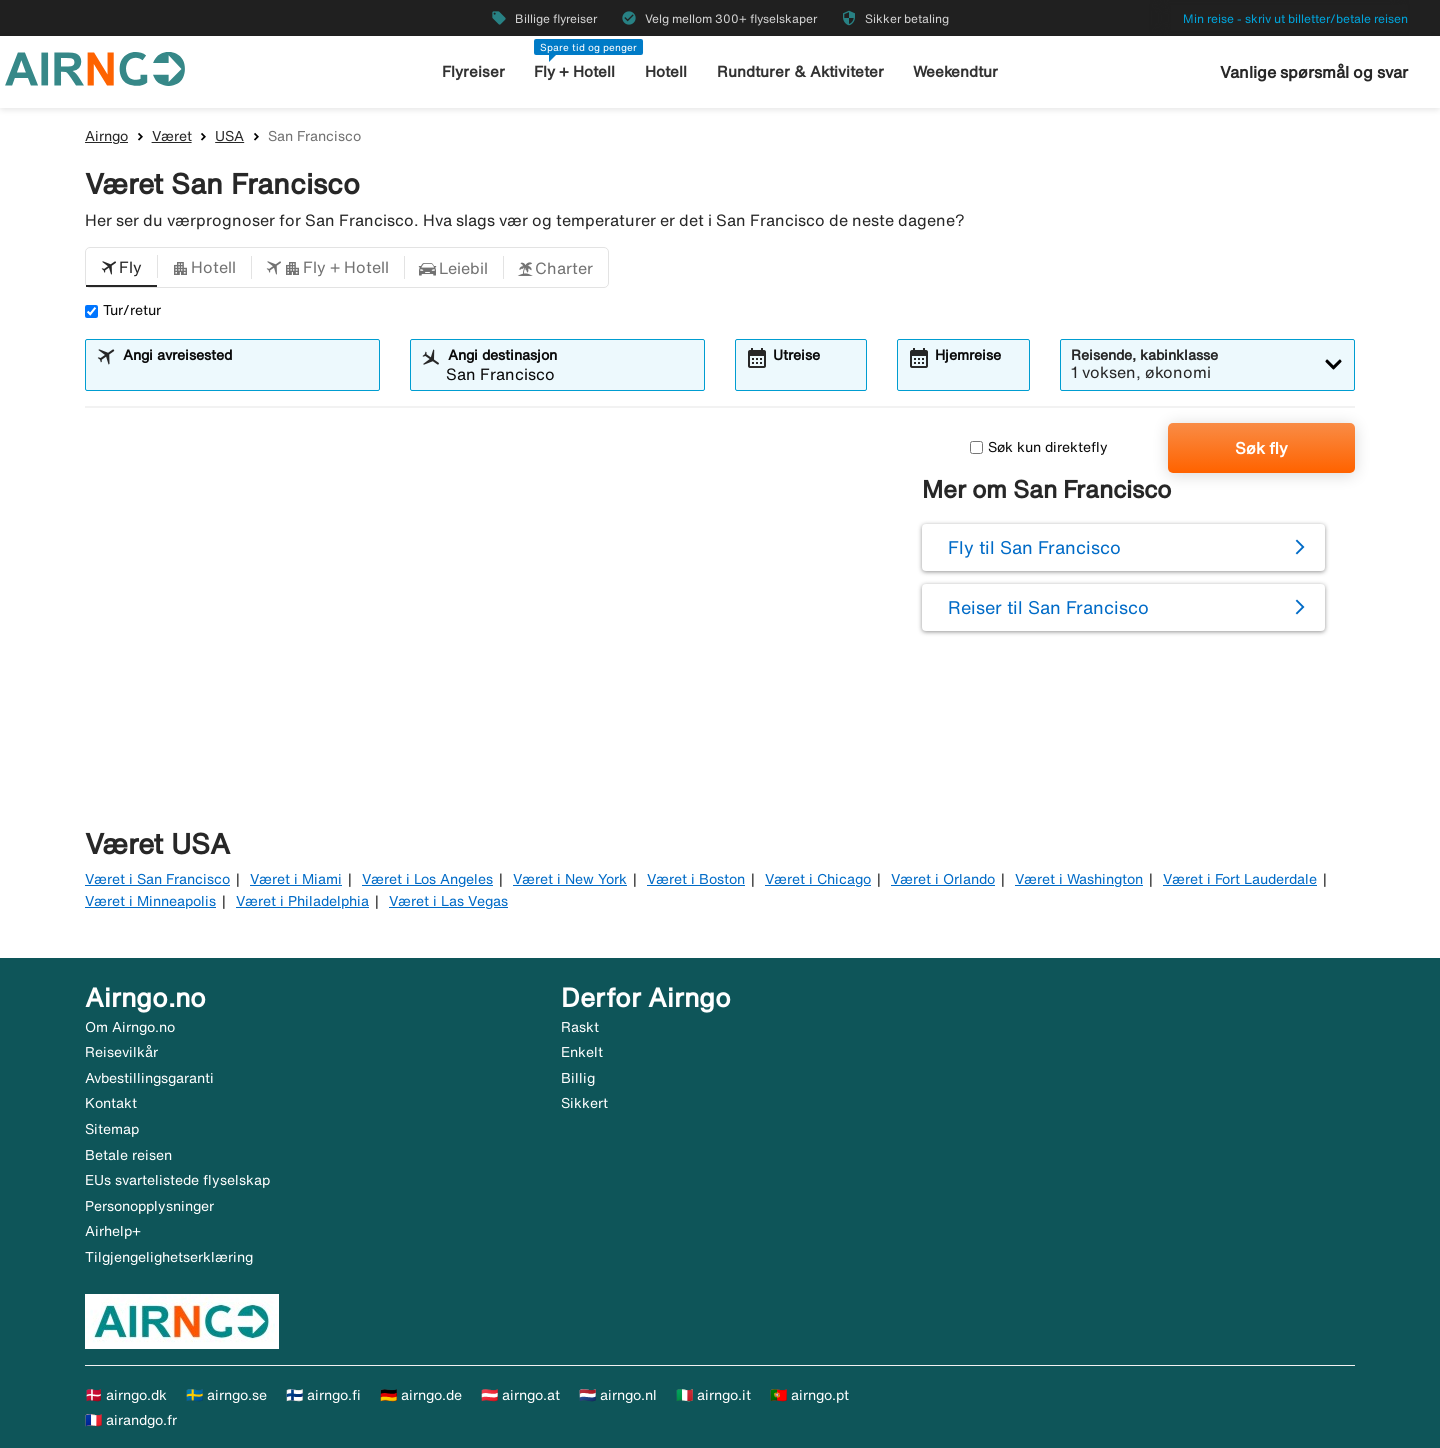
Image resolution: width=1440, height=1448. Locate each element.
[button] (121, 268)
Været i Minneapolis (150, 901)
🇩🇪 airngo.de (421, 1395)
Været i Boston (696, 879)
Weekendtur (955, 71)
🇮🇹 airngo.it (713, 1395)
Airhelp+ (113, 1231)
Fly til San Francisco (1034, 547)
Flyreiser (473, 71)
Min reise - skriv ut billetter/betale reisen (1295, 18)
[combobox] (245, 374)
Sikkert (584, 1103)
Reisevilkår (121, 1052)
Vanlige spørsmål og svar (1314, 72)
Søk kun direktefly (1039, 447)
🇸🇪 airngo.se (226, 1395)
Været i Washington (1079, 879)
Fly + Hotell (574, 71)
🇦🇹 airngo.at (520, 1395)
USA (229, 136)
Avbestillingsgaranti (149, 1078)
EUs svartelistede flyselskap (177, 1180)
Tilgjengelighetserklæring (169, 1257)
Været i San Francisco (157, 879)
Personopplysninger (149, 1206)
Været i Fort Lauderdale (1240, 879)
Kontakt (111, 1103)
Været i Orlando (943, 879)
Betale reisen (128, 1155)
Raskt (580, 1027)
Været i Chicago (818, 879)
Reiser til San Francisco (1048, 607)
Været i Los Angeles (427, 879)
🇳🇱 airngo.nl (618, 1395)
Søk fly (1261, 448)
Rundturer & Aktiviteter (800, 71)
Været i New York (570, 879)
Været (172, 136)
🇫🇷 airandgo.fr (131, 1420)
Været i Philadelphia (302, 901)
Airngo (106, 136)
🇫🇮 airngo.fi (323, 1395)
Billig (578, 1078)
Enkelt (582, 1052)
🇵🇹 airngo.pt (809, 1395)
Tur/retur (123, 310)
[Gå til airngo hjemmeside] (95, 67)
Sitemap (112, 1129)
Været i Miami (296, 879)
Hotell (666, 71)
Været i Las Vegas (448, 901)
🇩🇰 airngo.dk (126, 1395)
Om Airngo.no (130, 1027)
